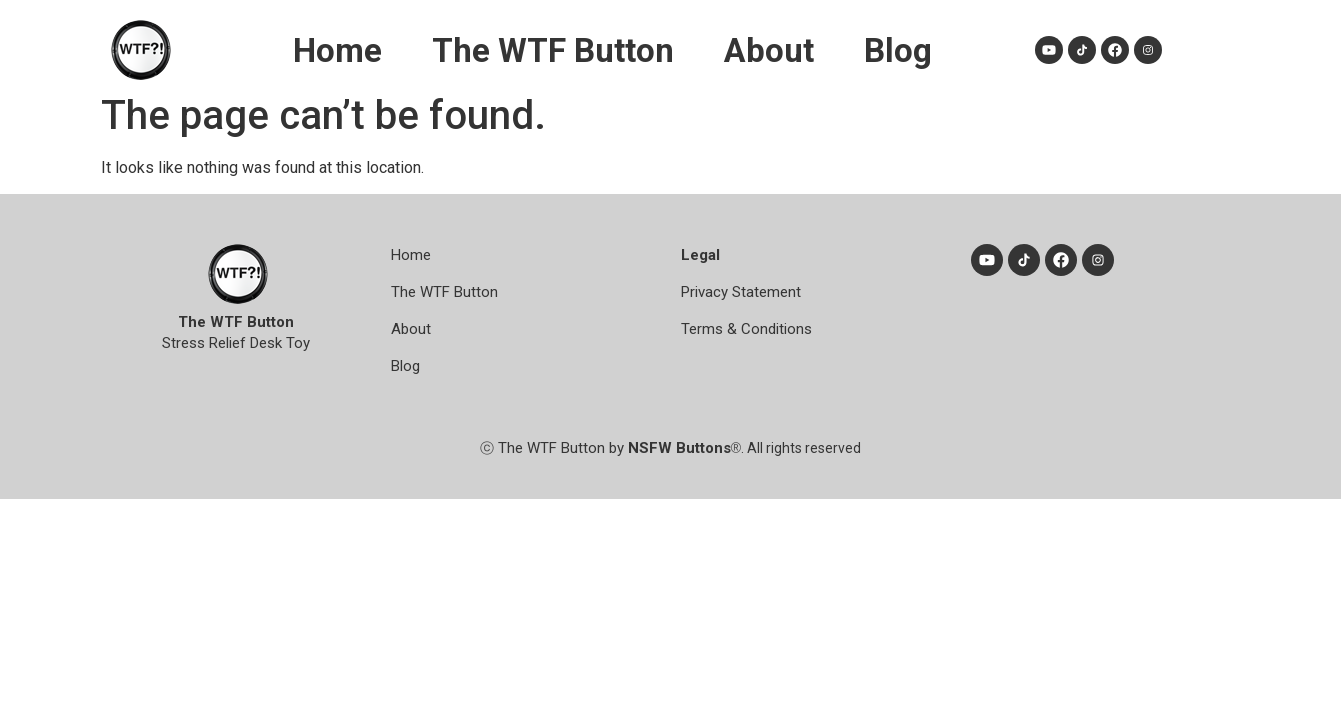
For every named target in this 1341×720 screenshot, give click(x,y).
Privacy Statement (741, 292)
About (769, 50)
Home (337, 50)
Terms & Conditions (746, 329)
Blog (898, 50)
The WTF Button (553, 50)
